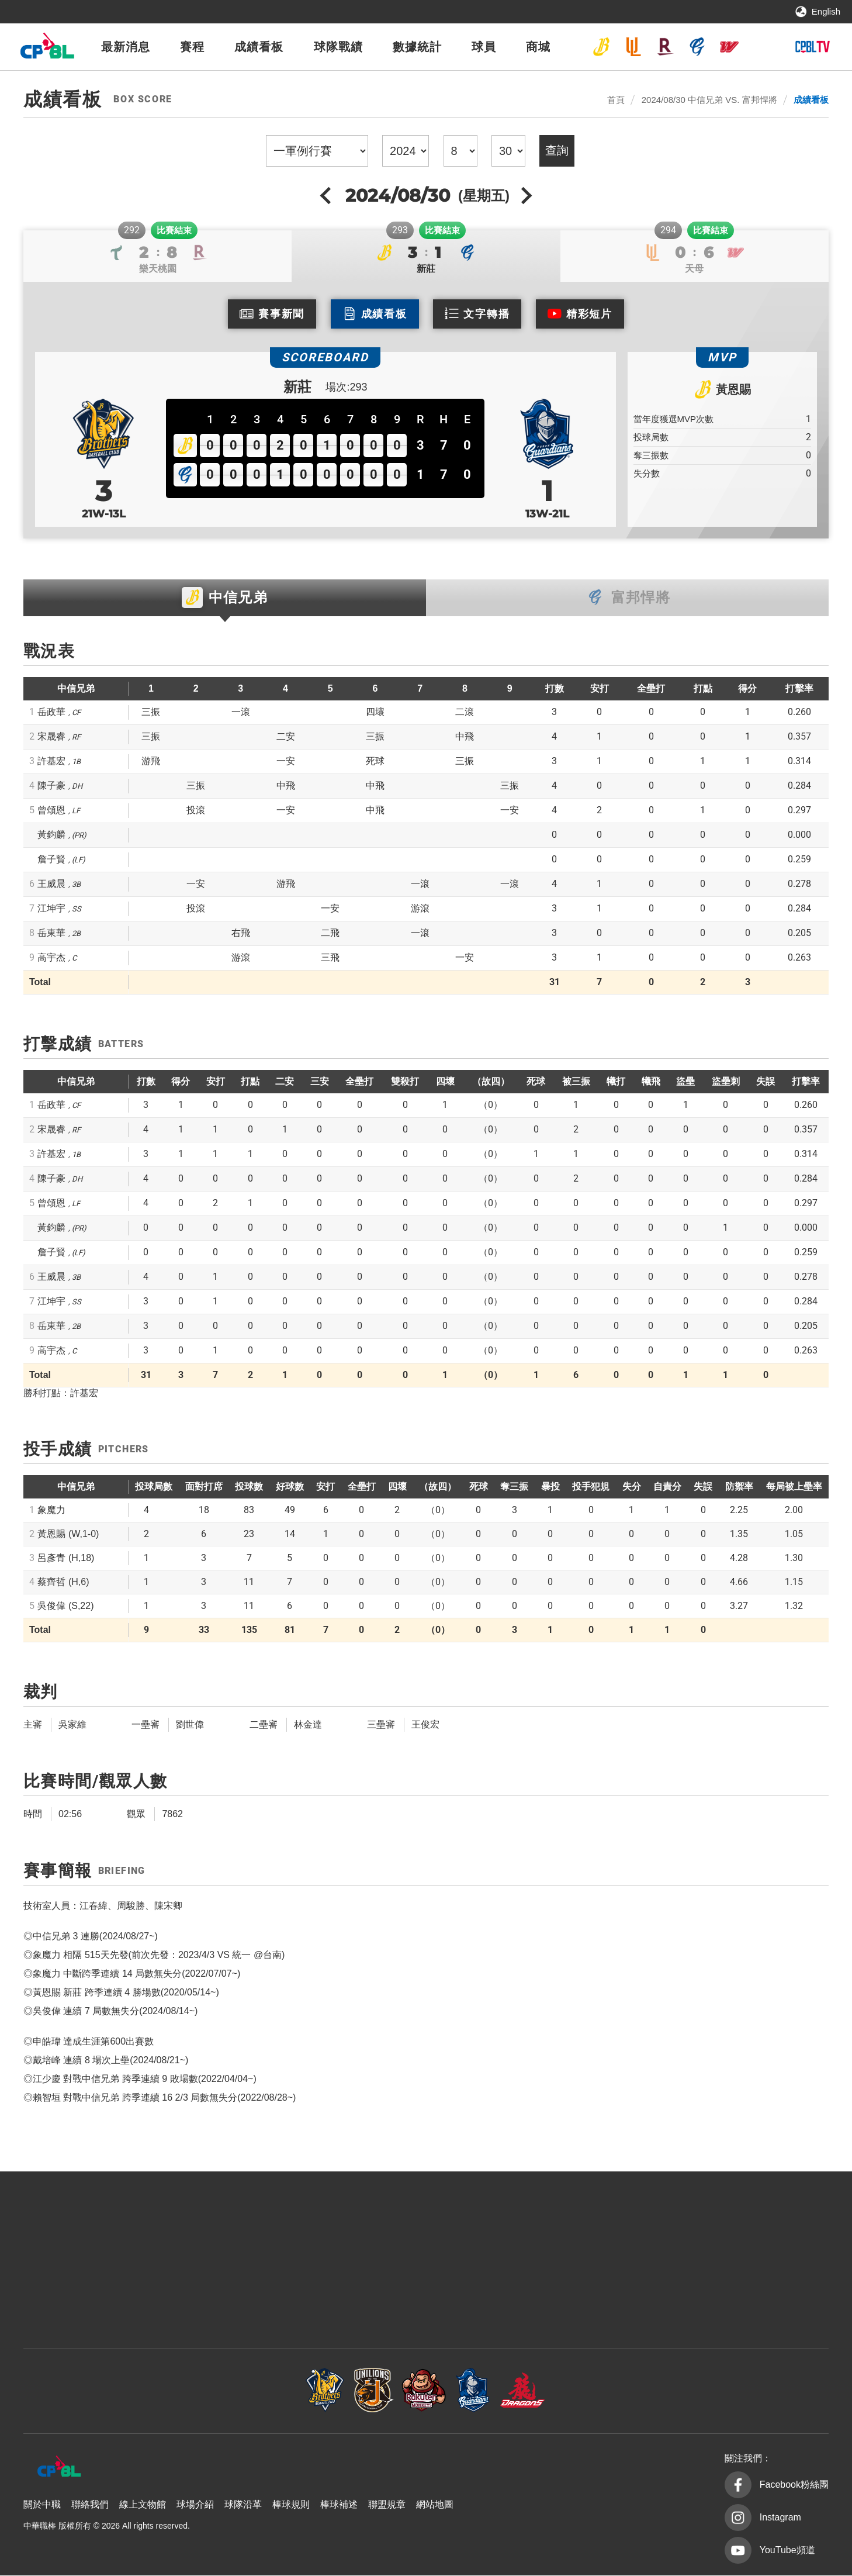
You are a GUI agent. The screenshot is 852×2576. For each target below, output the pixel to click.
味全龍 (729, 46)
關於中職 (42, 2505)
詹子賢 (51, 860)
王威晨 (51, 884)
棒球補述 (339, 2505)
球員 (484, 46)
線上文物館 (142, 2505)
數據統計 (417, 46)
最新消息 (125, 46)
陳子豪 (51, 786)
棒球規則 (291, 2505)
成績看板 (258, 46)
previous (327, 195)
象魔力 (51, 1510)
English (826, 11)
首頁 (616, 100)
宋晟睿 (51, 737)
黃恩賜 (733, 389)
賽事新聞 (281, 314)
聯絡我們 (90, 2505)
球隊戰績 (338, 46)
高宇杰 (51, 958)
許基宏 (51, 761)
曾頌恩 (51, 811)
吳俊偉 (65, 1606)
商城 (538, 46)
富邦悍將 (697, 46)
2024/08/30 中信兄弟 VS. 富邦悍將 (709, 100)
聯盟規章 (387, 2505)
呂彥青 (65, 1558)
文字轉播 (486, 314)
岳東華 (51, 933)
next (525, 195)
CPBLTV (812, 46)
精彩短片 (589, 314)
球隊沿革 (243, 2505)
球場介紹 (195, 2505)
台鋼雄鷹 (760, 46)
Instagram (780, 2518)
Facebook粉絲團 (794, 2485)
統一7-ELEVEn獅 (633, 46)
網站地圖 (434, 2505)
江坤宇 (51, 909)
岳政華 (51, 712)
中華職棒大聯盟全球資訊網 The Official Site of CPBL (47, 48)
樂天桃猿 (665, 46)
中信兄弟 (601, 46)
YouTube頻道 (787, 2551)
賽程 (192, 46)
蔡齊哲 (63, 1582)
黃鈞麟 (51, 835)
